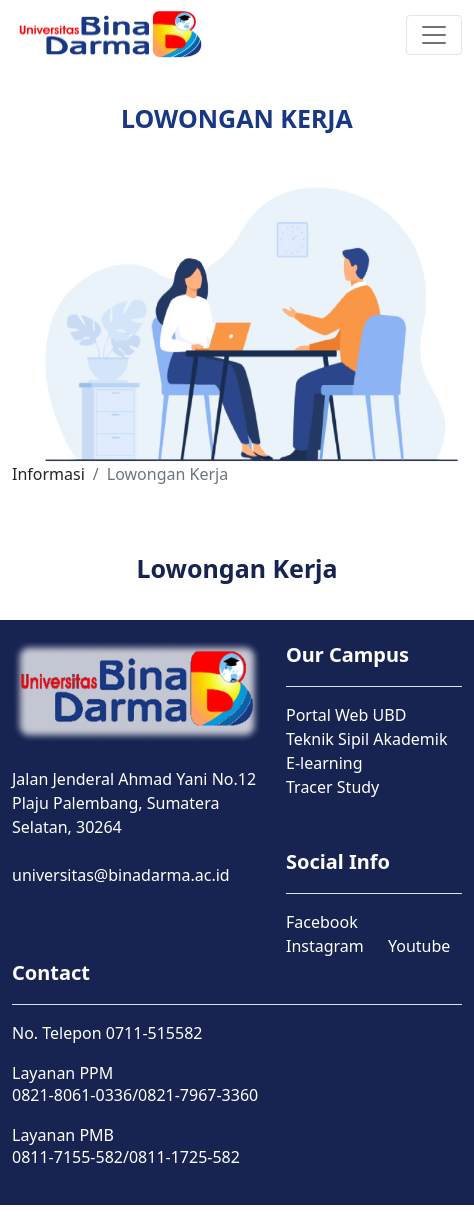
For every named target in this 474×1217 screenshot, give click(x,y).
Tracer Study (332, 787)
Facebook (322, 922)
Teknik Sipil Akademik (366, 739)
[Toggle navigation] (434, 35)
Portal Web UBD (346, 715)
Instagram (325, 946)
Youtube (419, 946)
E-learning (324, 763)
